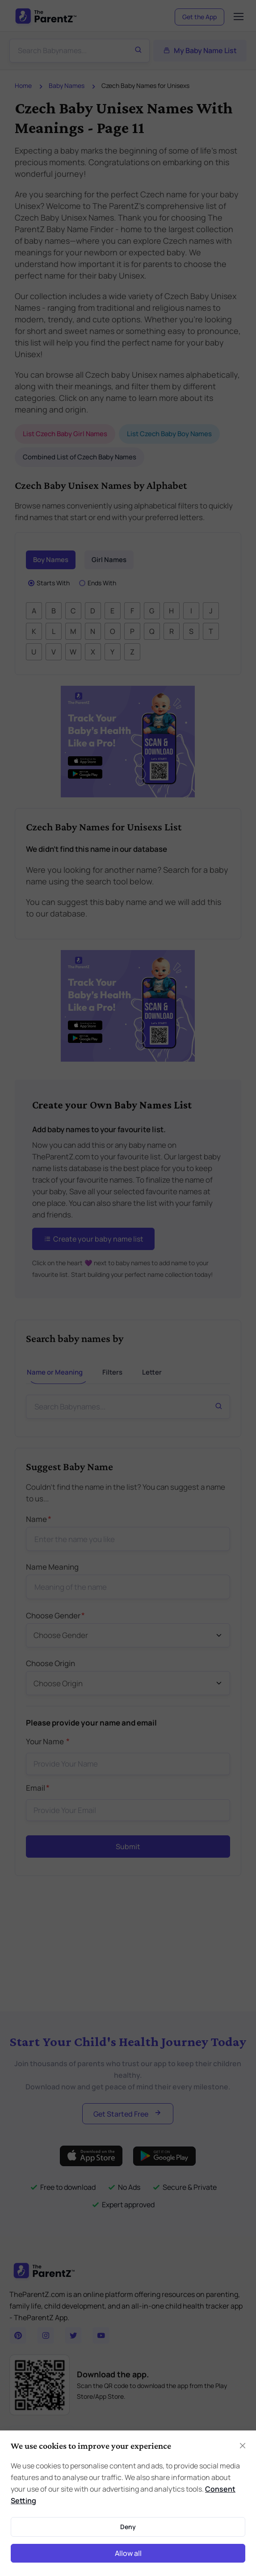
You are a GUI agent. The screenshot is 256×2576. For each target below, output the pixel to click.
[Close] (243, 2446)
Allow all (128, 2553)
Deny (128, 2526)
